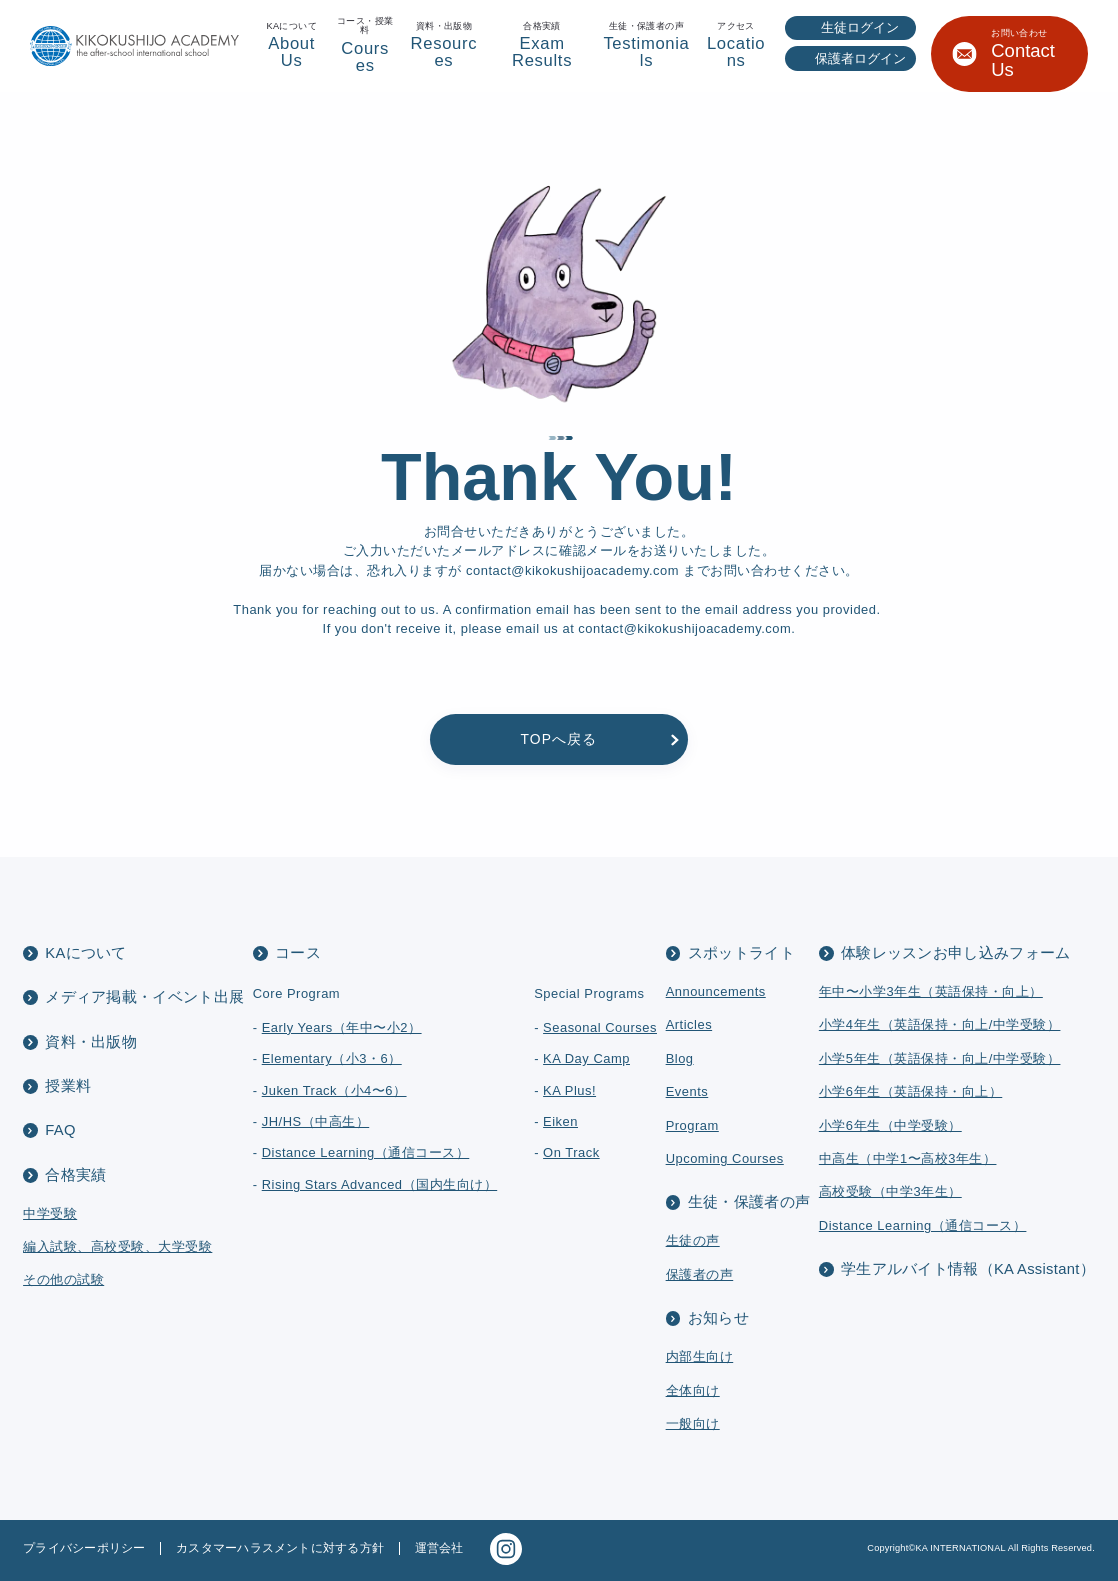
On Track (571, 1152)
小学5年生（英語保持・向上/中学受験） (940, 1058)
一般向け (693, 1423)
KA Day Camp (586, 1058)
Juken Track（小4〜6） (334, 1090)
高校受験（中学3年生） (890, 1191)
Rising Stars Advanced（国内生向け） (380, 1184)
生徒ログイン (860, 27)
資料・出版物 (91, 1042)
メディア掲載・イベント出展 (144, 997)
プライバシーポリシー (84, 1548)
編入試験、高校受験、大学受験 (117, 1246)
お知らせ (718, 1318)
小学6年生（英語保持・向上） (910, 1091)
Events (687, 1091)
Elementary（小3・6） (332, 1058)
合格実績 (75, 1175)
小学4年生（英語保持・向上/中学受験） (940, 1024)
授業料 (68, 1086)
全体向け (693, 1390)
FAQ (60, 1130)
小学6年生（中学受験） (890, 1125)
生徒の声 (693, 1240)
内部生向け (700, 1356)
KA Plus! (569, 1090)
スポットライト (741, 953)
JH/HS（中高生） (316, 1121)
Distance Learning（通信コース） (366, 1152)
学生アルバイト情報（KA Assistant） (968, 1269)
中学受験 (50, 1213)
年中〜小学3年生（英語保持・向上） (931, 991)
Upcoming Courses (725, 1158)
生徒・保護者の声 (749, 1202)
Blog (680, 1058)
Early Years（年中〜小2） (342, 1027)
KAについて (85, 953)
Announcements (716, 991)
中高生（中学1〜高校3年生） (908, 1158)
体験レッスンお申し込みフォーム (955, 953)
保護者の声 (700, 1274)
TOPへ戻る (559, 739)
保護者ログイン (860, 58)
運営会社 (439, 1548)
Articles (689, 1024)
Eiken (560, 1121)
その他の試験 (63, 1279)
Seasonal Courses (600, 1027)
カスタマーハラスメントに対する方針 (280, 1548)
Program (692, 1125)
